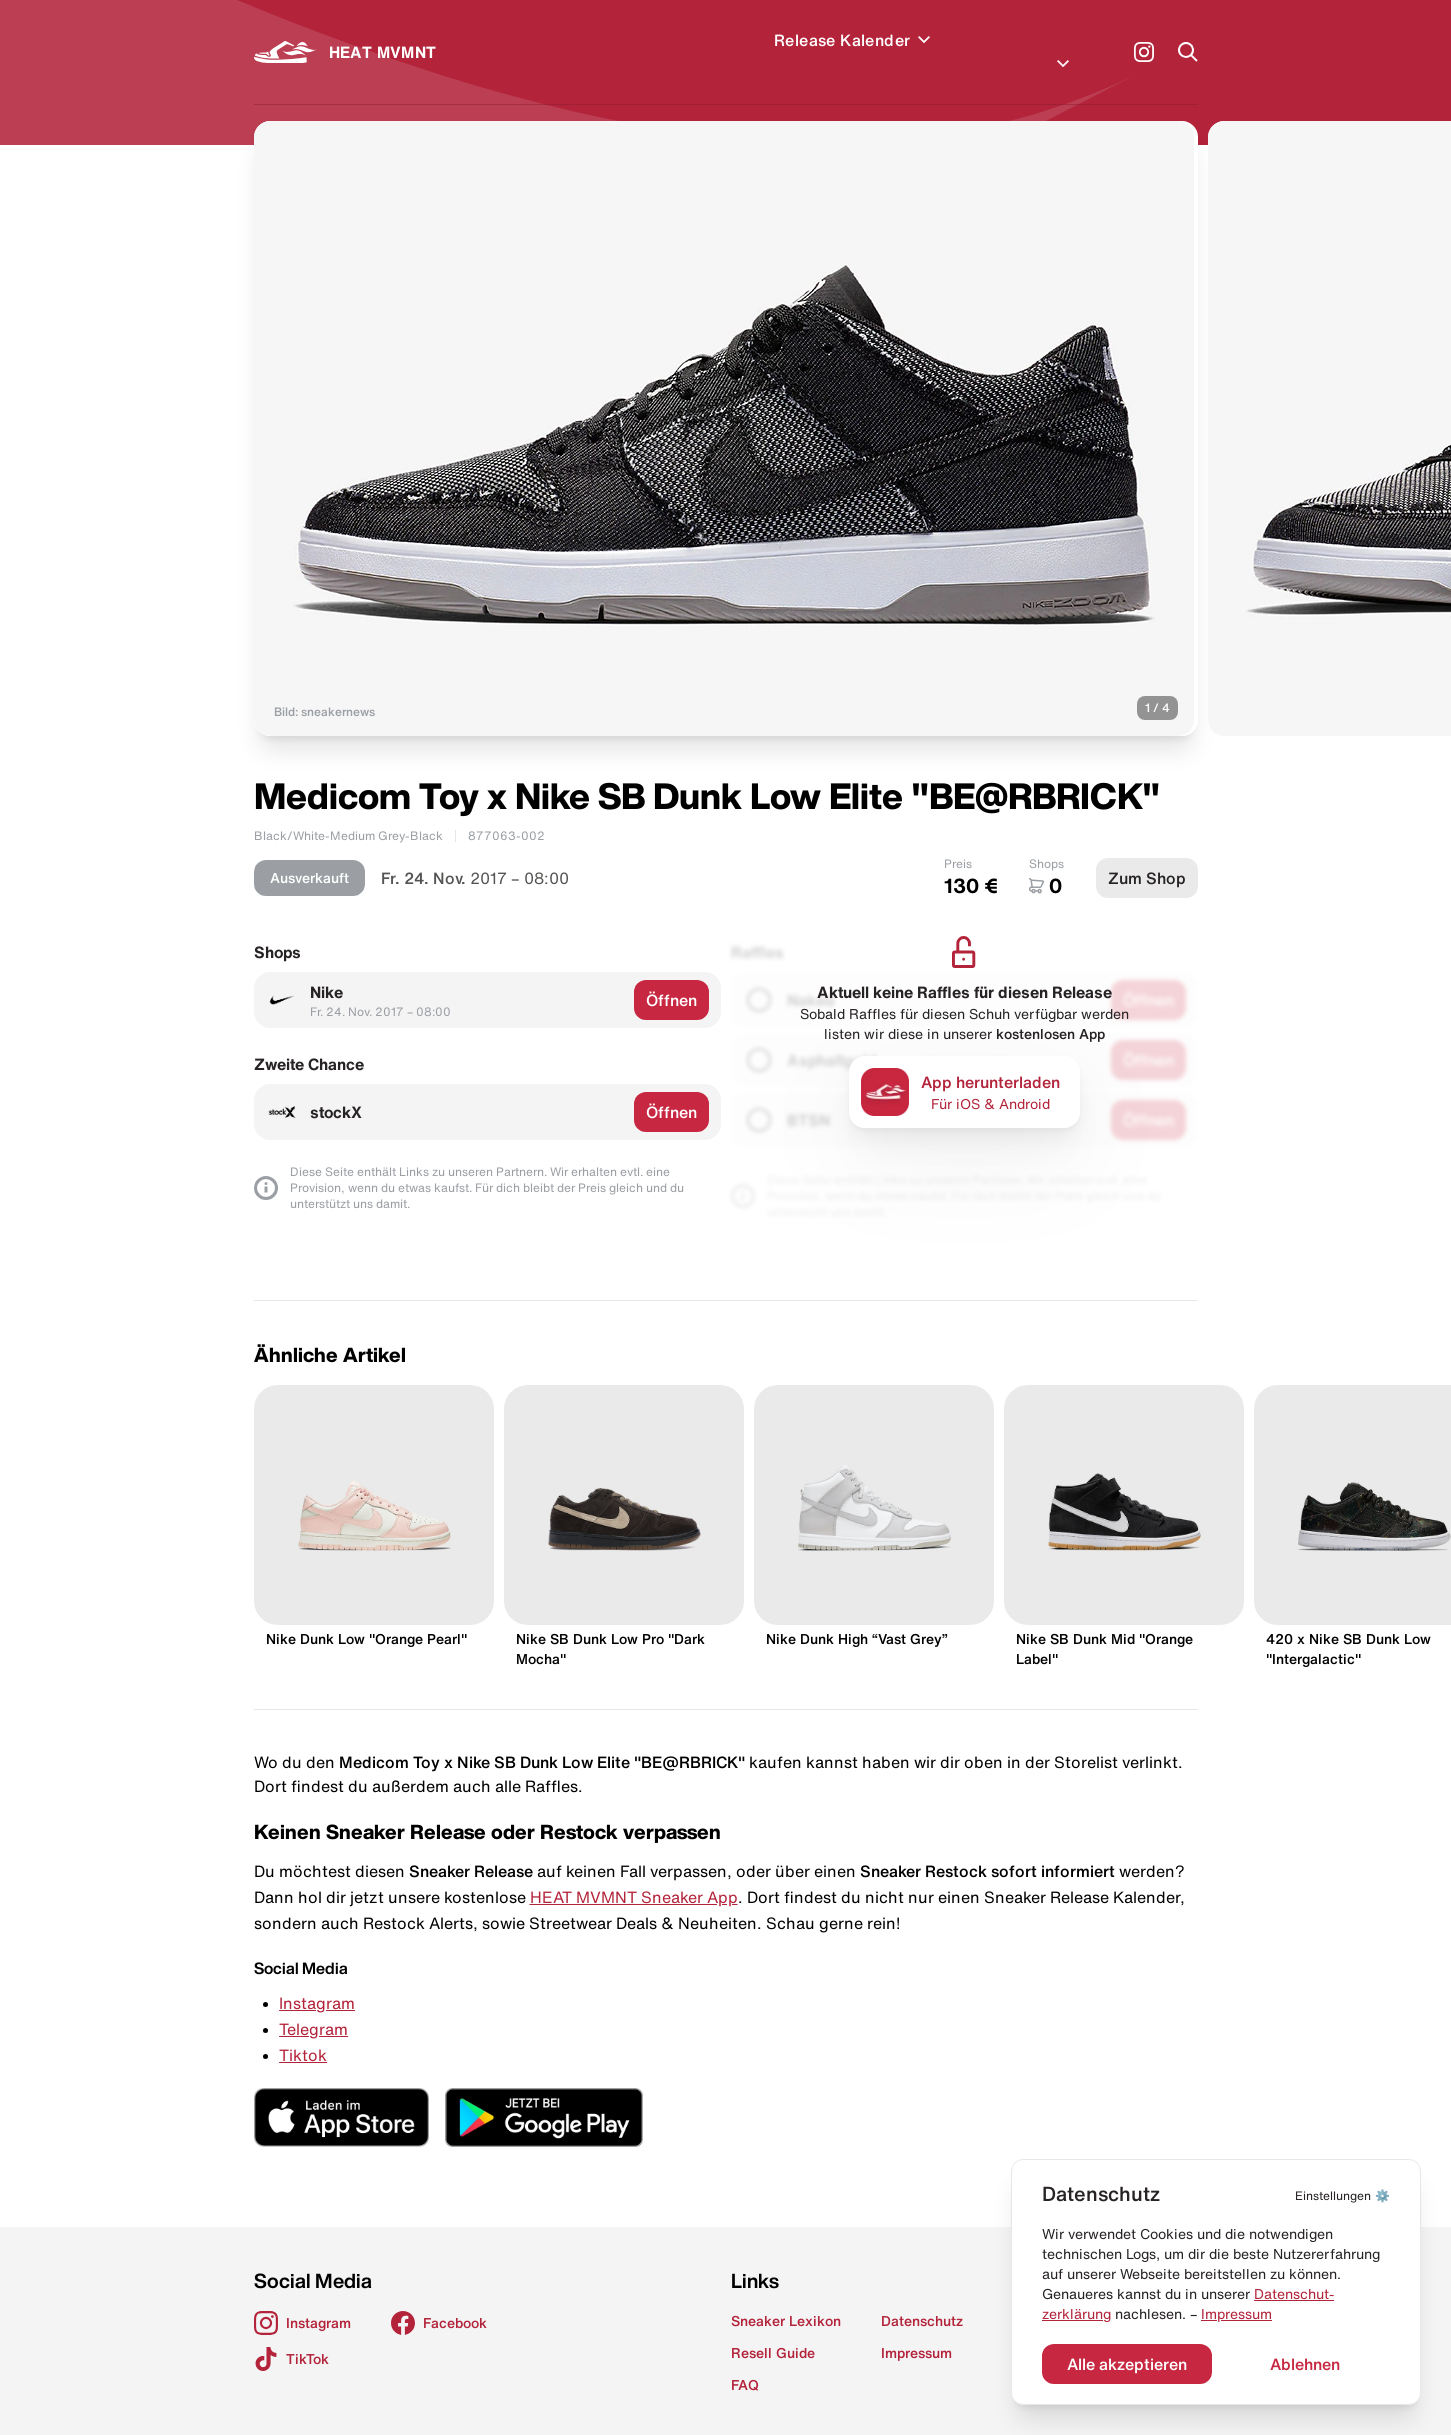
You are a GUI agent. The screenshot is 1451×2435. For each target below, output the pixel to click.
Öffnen (671, 976)
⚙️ (1342, 2195)
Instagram (317, 1979)
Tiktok (303, 2031)
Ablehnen (1305, 2364)
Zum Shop (1147, 854)
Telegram (313, 2005)
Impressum (1236, 2314)
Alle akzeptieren (1127, 2364)
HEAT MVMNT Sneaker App (634, 1873)
